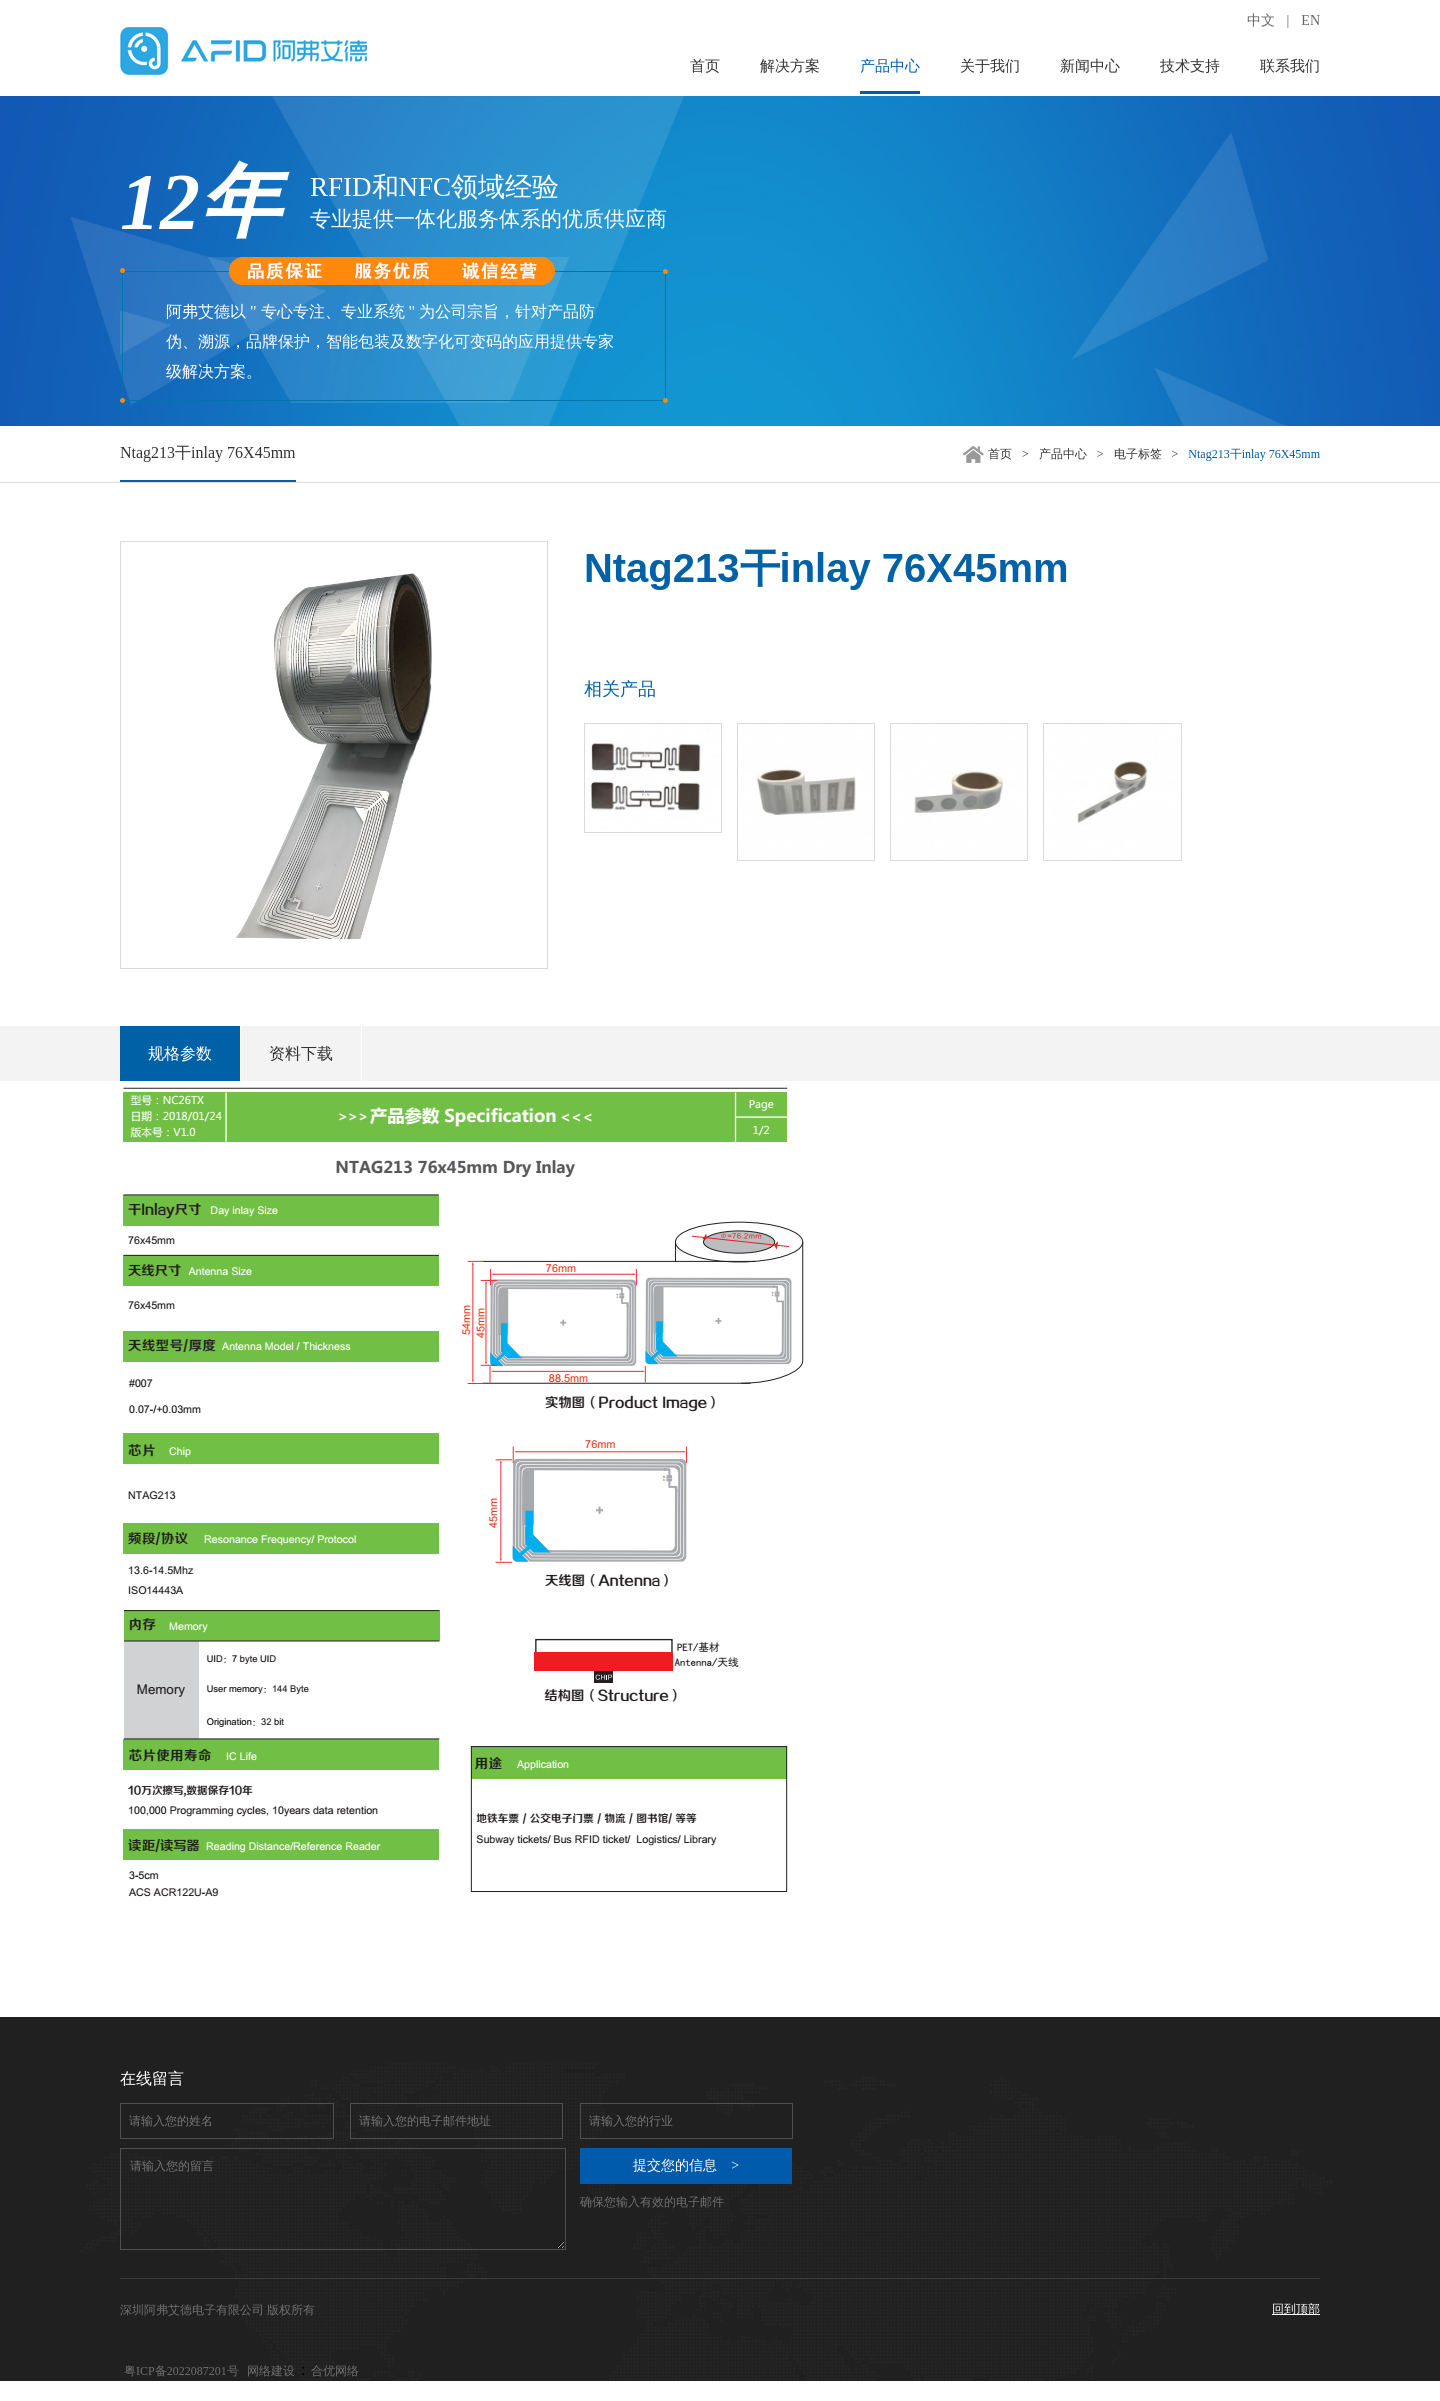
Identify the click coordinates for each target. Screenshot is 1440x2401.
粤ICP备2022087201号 (181, 2371)
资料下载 (301, 1053)
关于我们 (990, 66)
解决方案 (790, 66)
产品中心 (890, 66)
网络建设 (271, 2371)
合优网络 (335, 2371)
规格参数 (180, 1053)
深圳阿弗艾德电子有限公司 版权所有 (217, 2310)
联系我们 (1290, 66)
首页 (705, 66)
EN (1310, 20)
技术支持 (1190, 66)
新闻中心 (1090, 66)
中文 (1261, 20)
